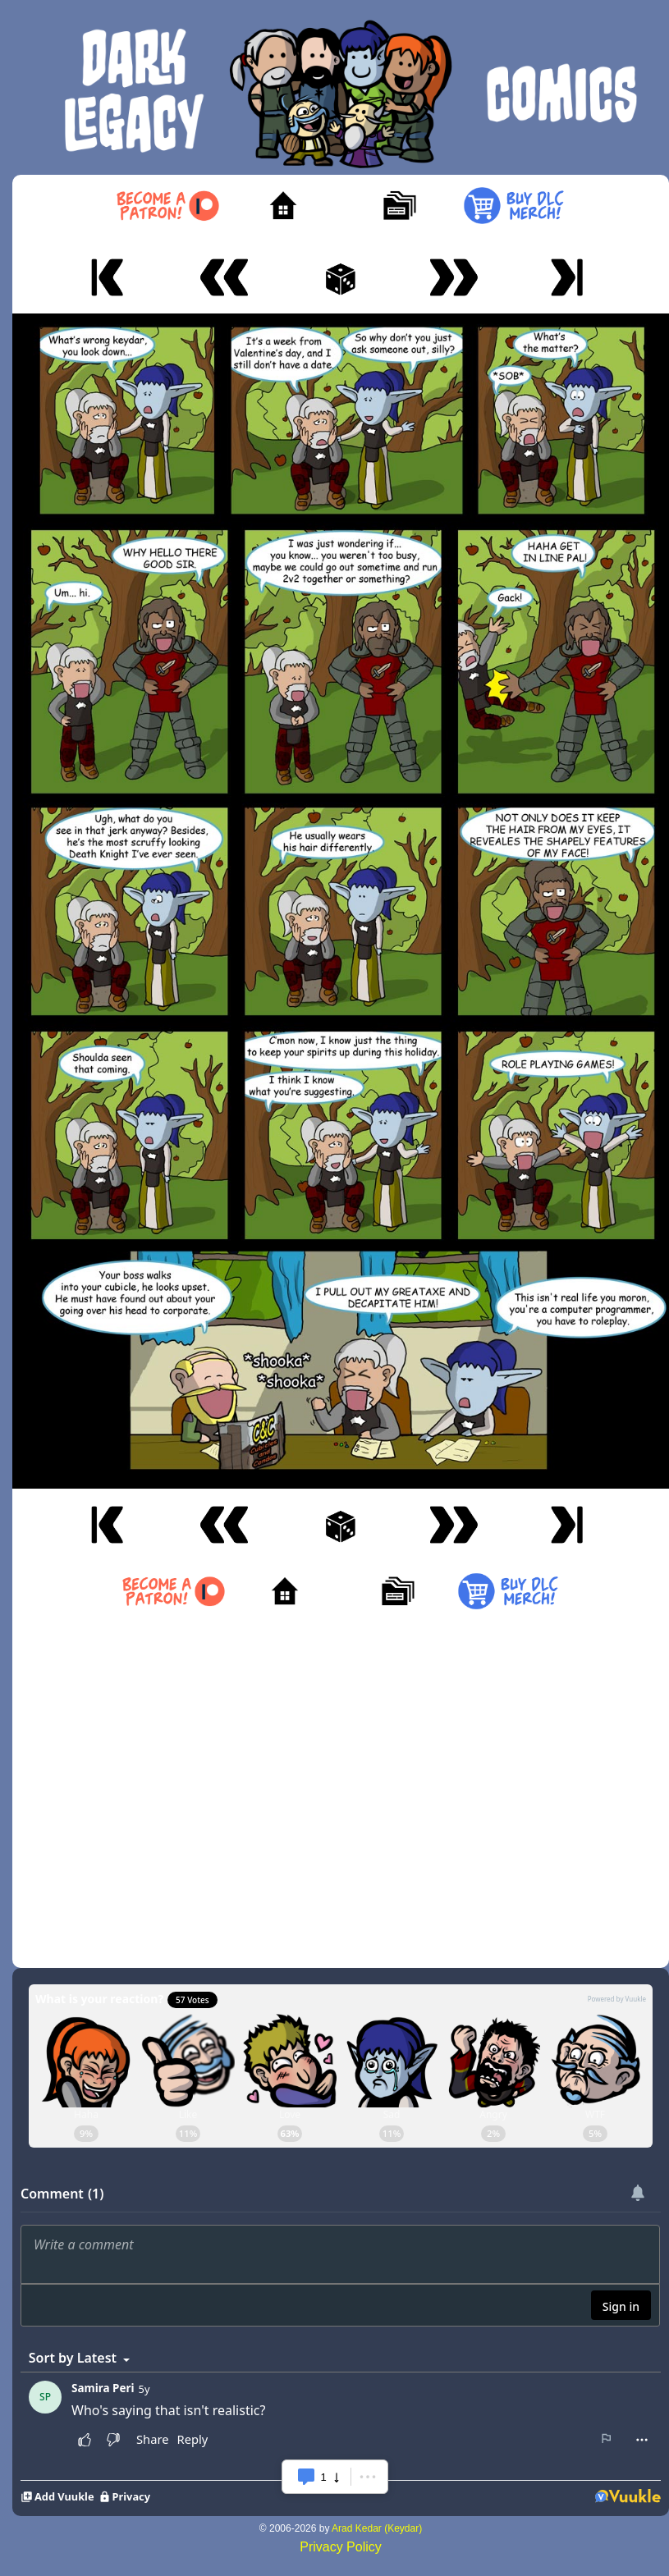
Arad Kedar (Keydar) (377, 2528)
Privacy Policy (341, 2547)
